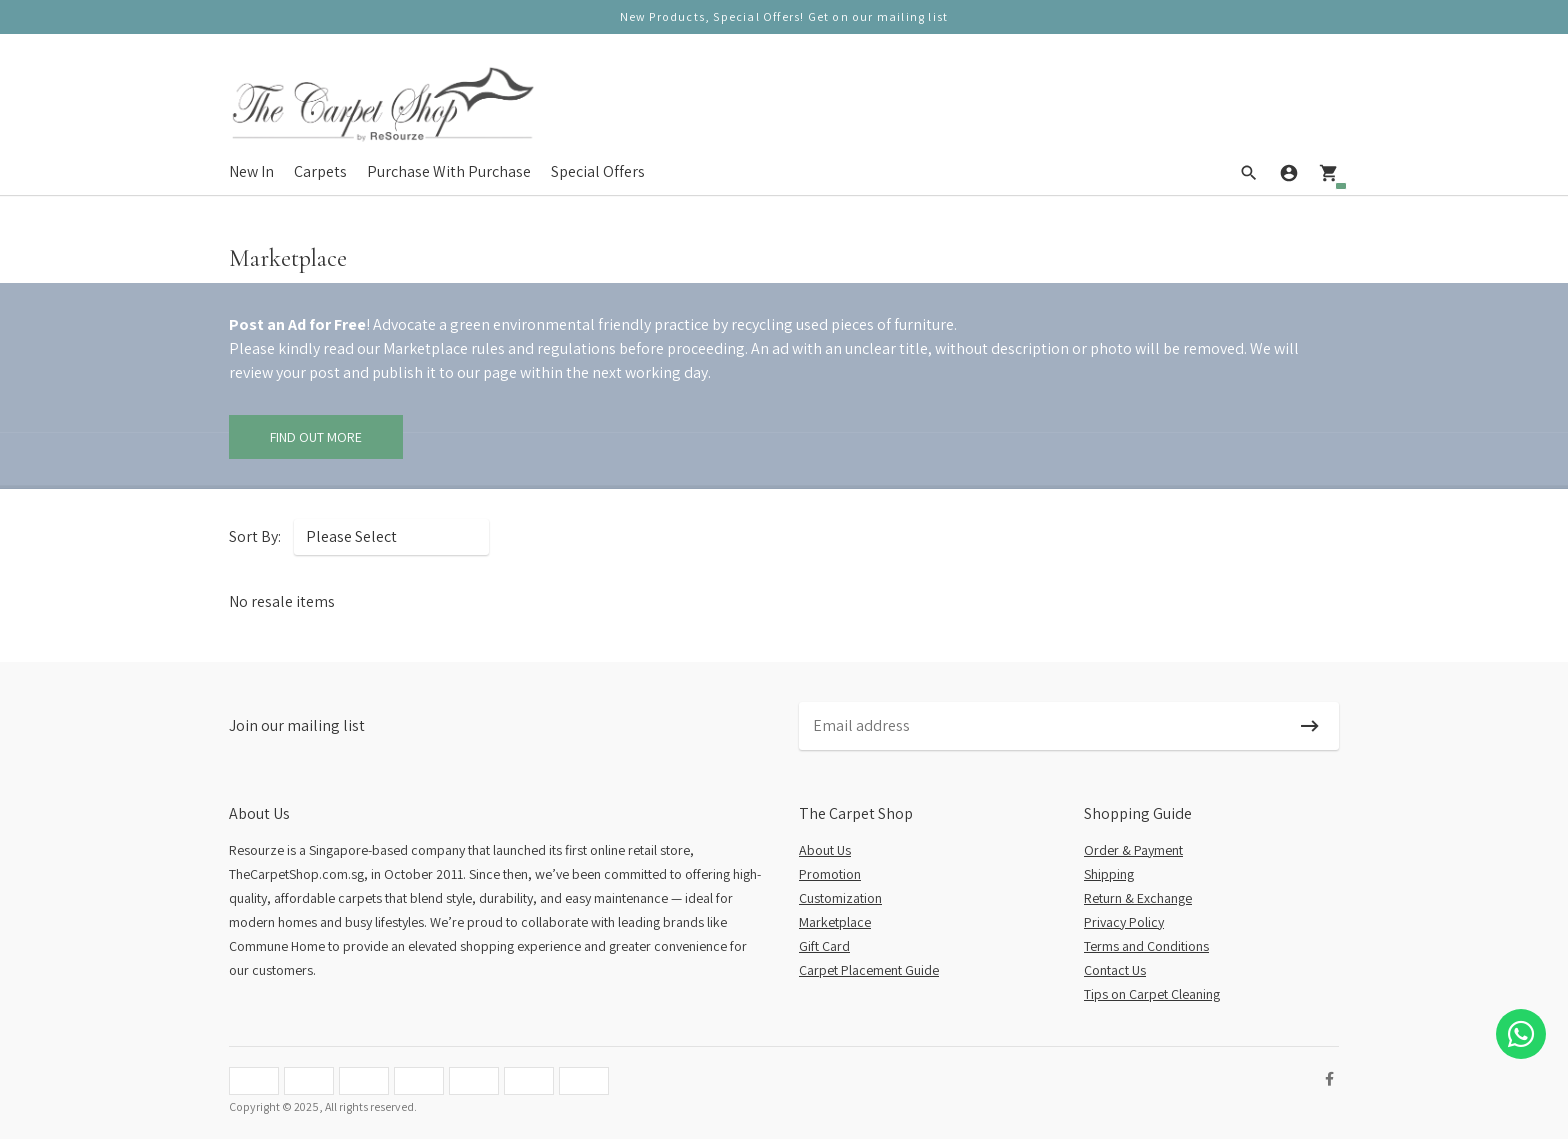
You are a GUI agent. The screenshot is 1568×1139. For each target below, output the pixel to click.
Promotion (830, 874)
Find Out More (316, 437)
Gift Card (824, 946)
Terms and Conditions (1146, 946)
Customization (840, 898)
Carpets (320, 171)
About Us (825, 850)
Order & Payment (1133, 850)
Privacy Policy (1124, 922)
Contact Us (1115, 970)
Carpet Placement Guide (869, 970)
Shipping (1109, 874)
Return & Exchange (1138, 898)
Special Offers (598, 171)
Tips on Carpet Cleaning (1152, 994)
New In (251, 171)
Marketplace (835, 922)
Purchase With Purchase (449, 171)
